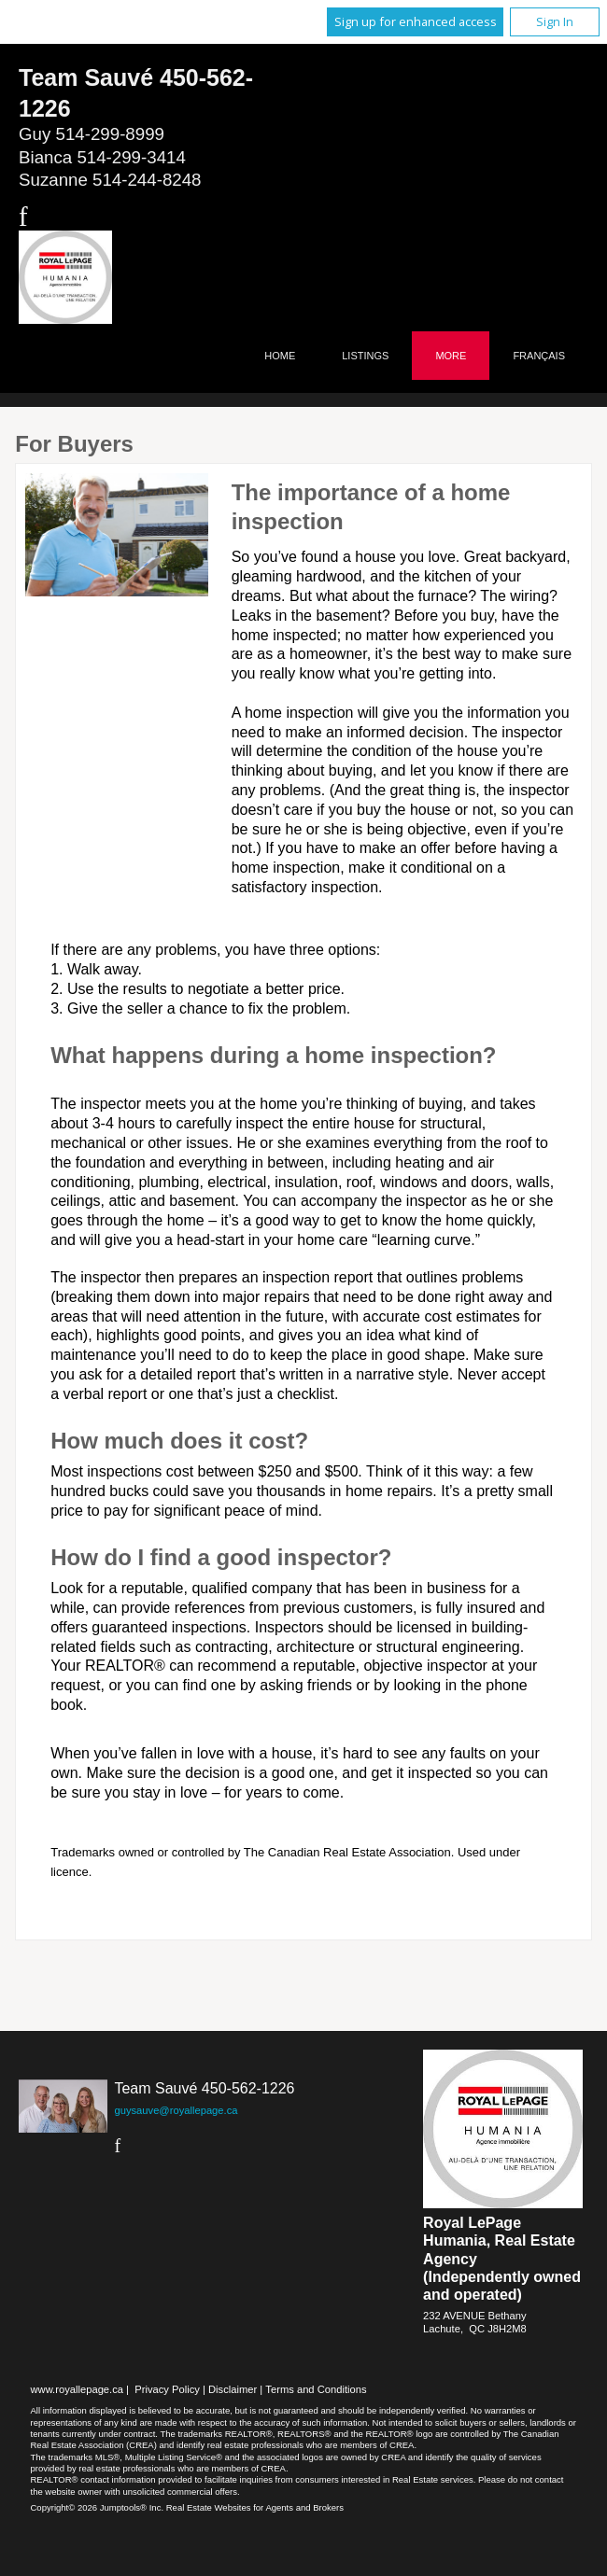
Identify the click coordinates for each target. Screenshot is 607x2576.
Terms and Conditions (315, 2389)
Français (539, 355)
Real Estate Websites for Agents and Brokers (255, 2507)
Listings (365, 355)
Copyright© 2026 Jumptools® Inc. (97, 2507)
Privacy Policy (167, 2389)
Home (279, 355)
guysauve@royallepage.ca (175, 2110)
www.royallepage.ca (77, 2389)
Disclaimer (232, 2389)
